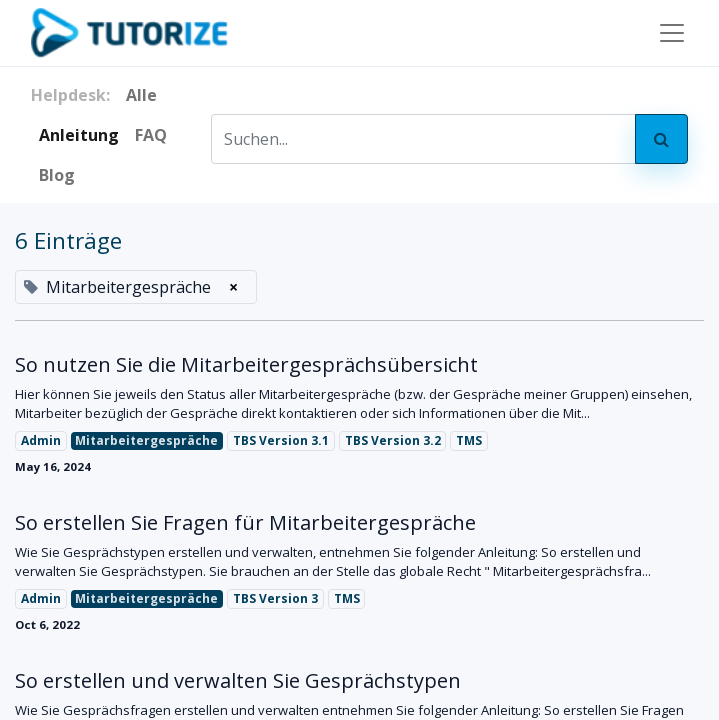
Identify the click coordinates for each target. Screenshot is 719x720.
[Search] (661, 139)
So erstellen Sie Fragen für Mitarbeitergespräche (245, 523)
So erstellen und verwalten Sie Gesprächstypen (238, 681)
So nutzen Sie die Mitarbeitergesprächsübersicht (246, 365)
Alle (141, 95)
